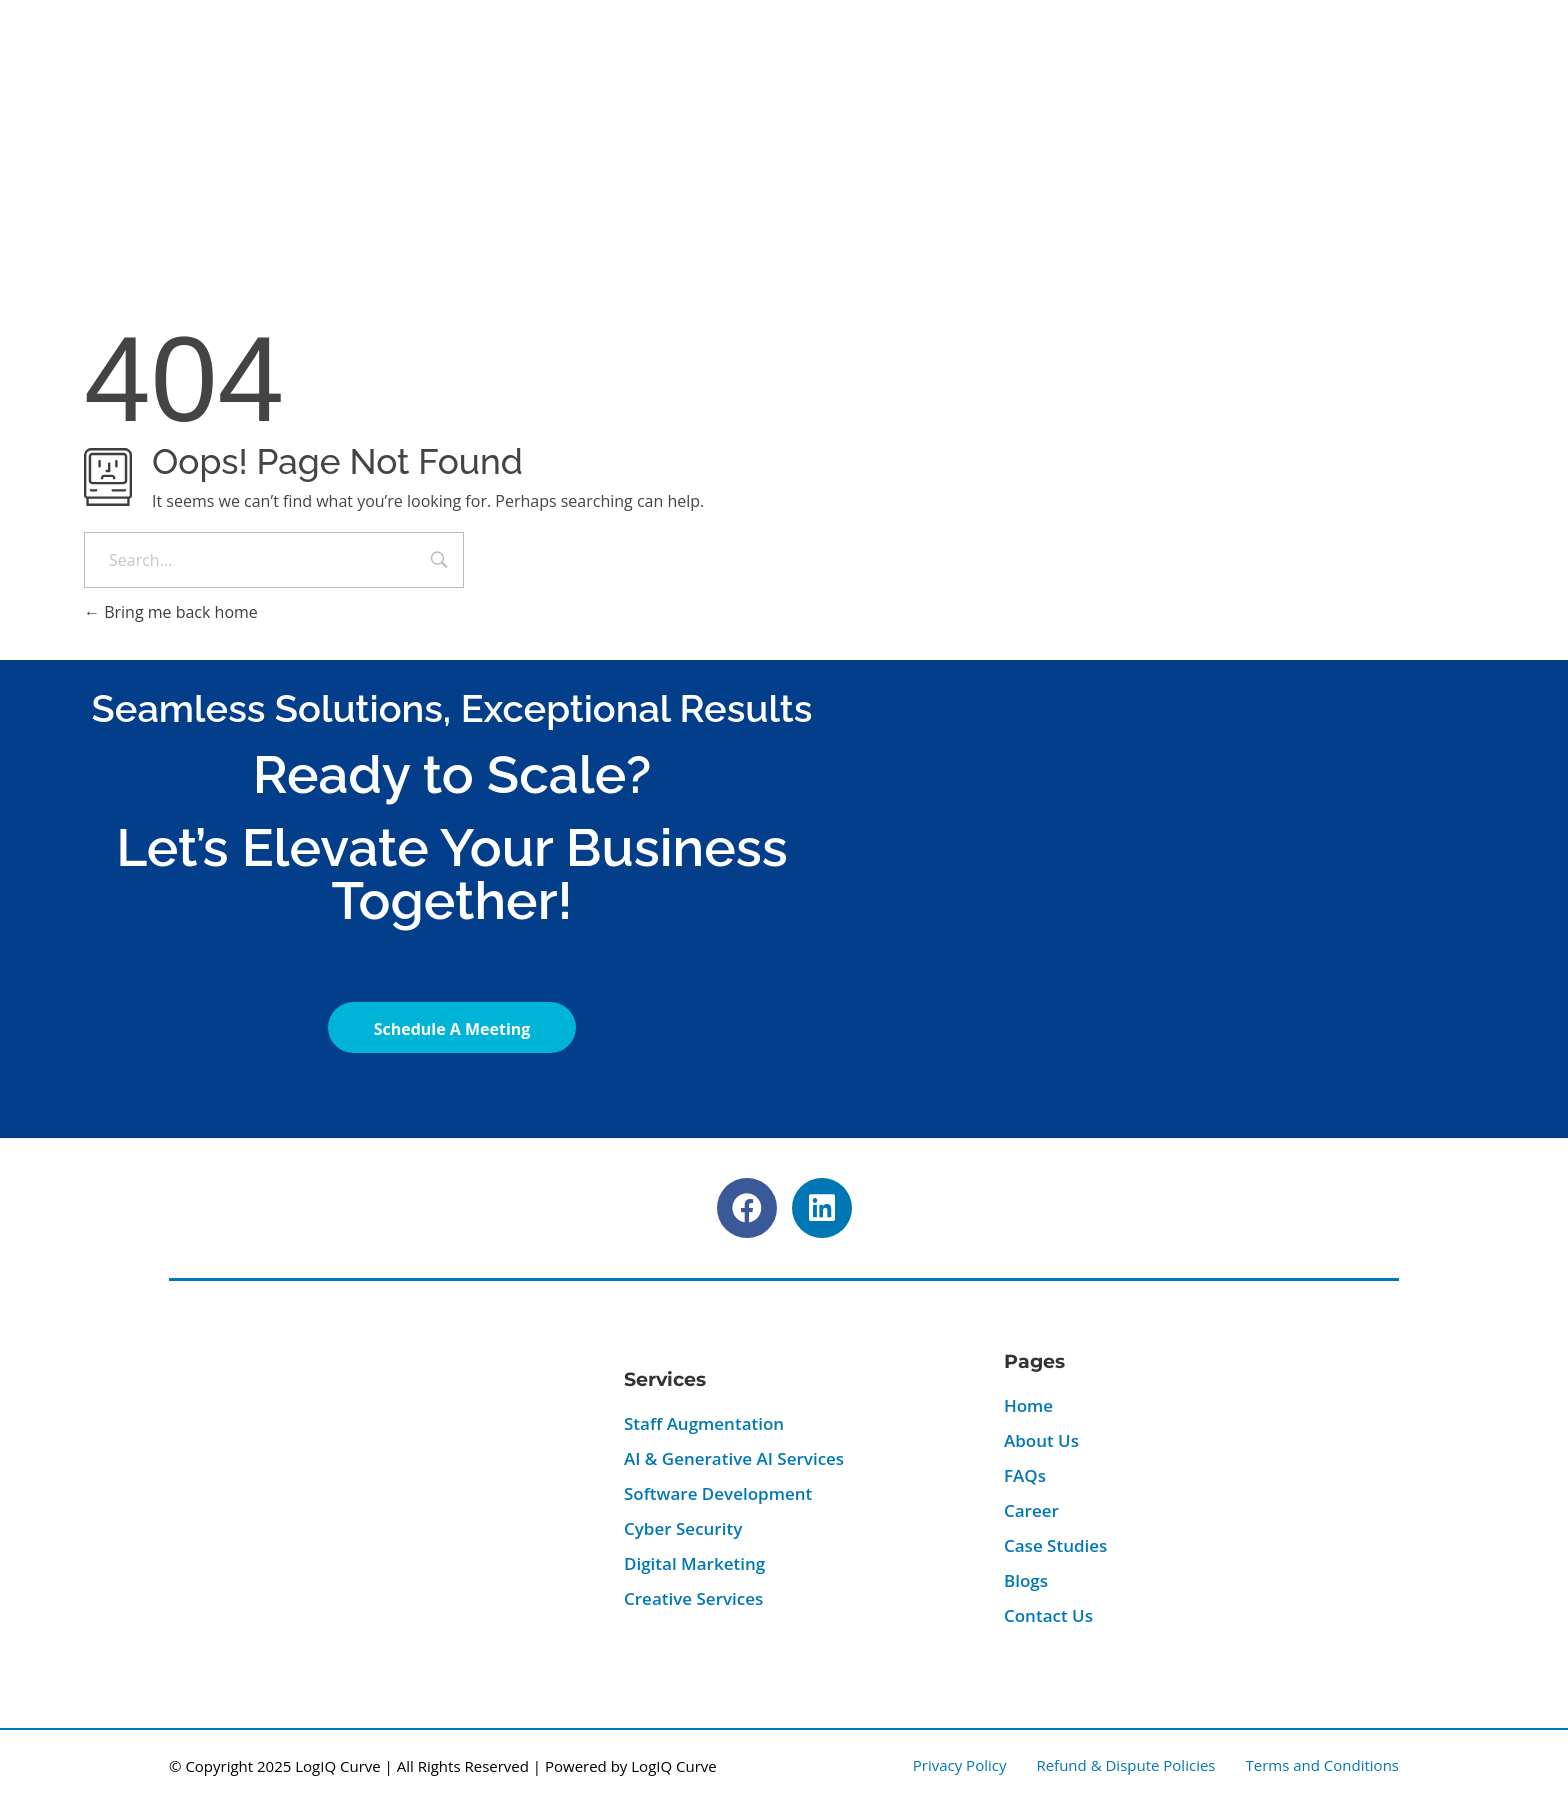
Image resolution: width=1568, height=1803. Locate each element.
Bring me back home (171, 612)
